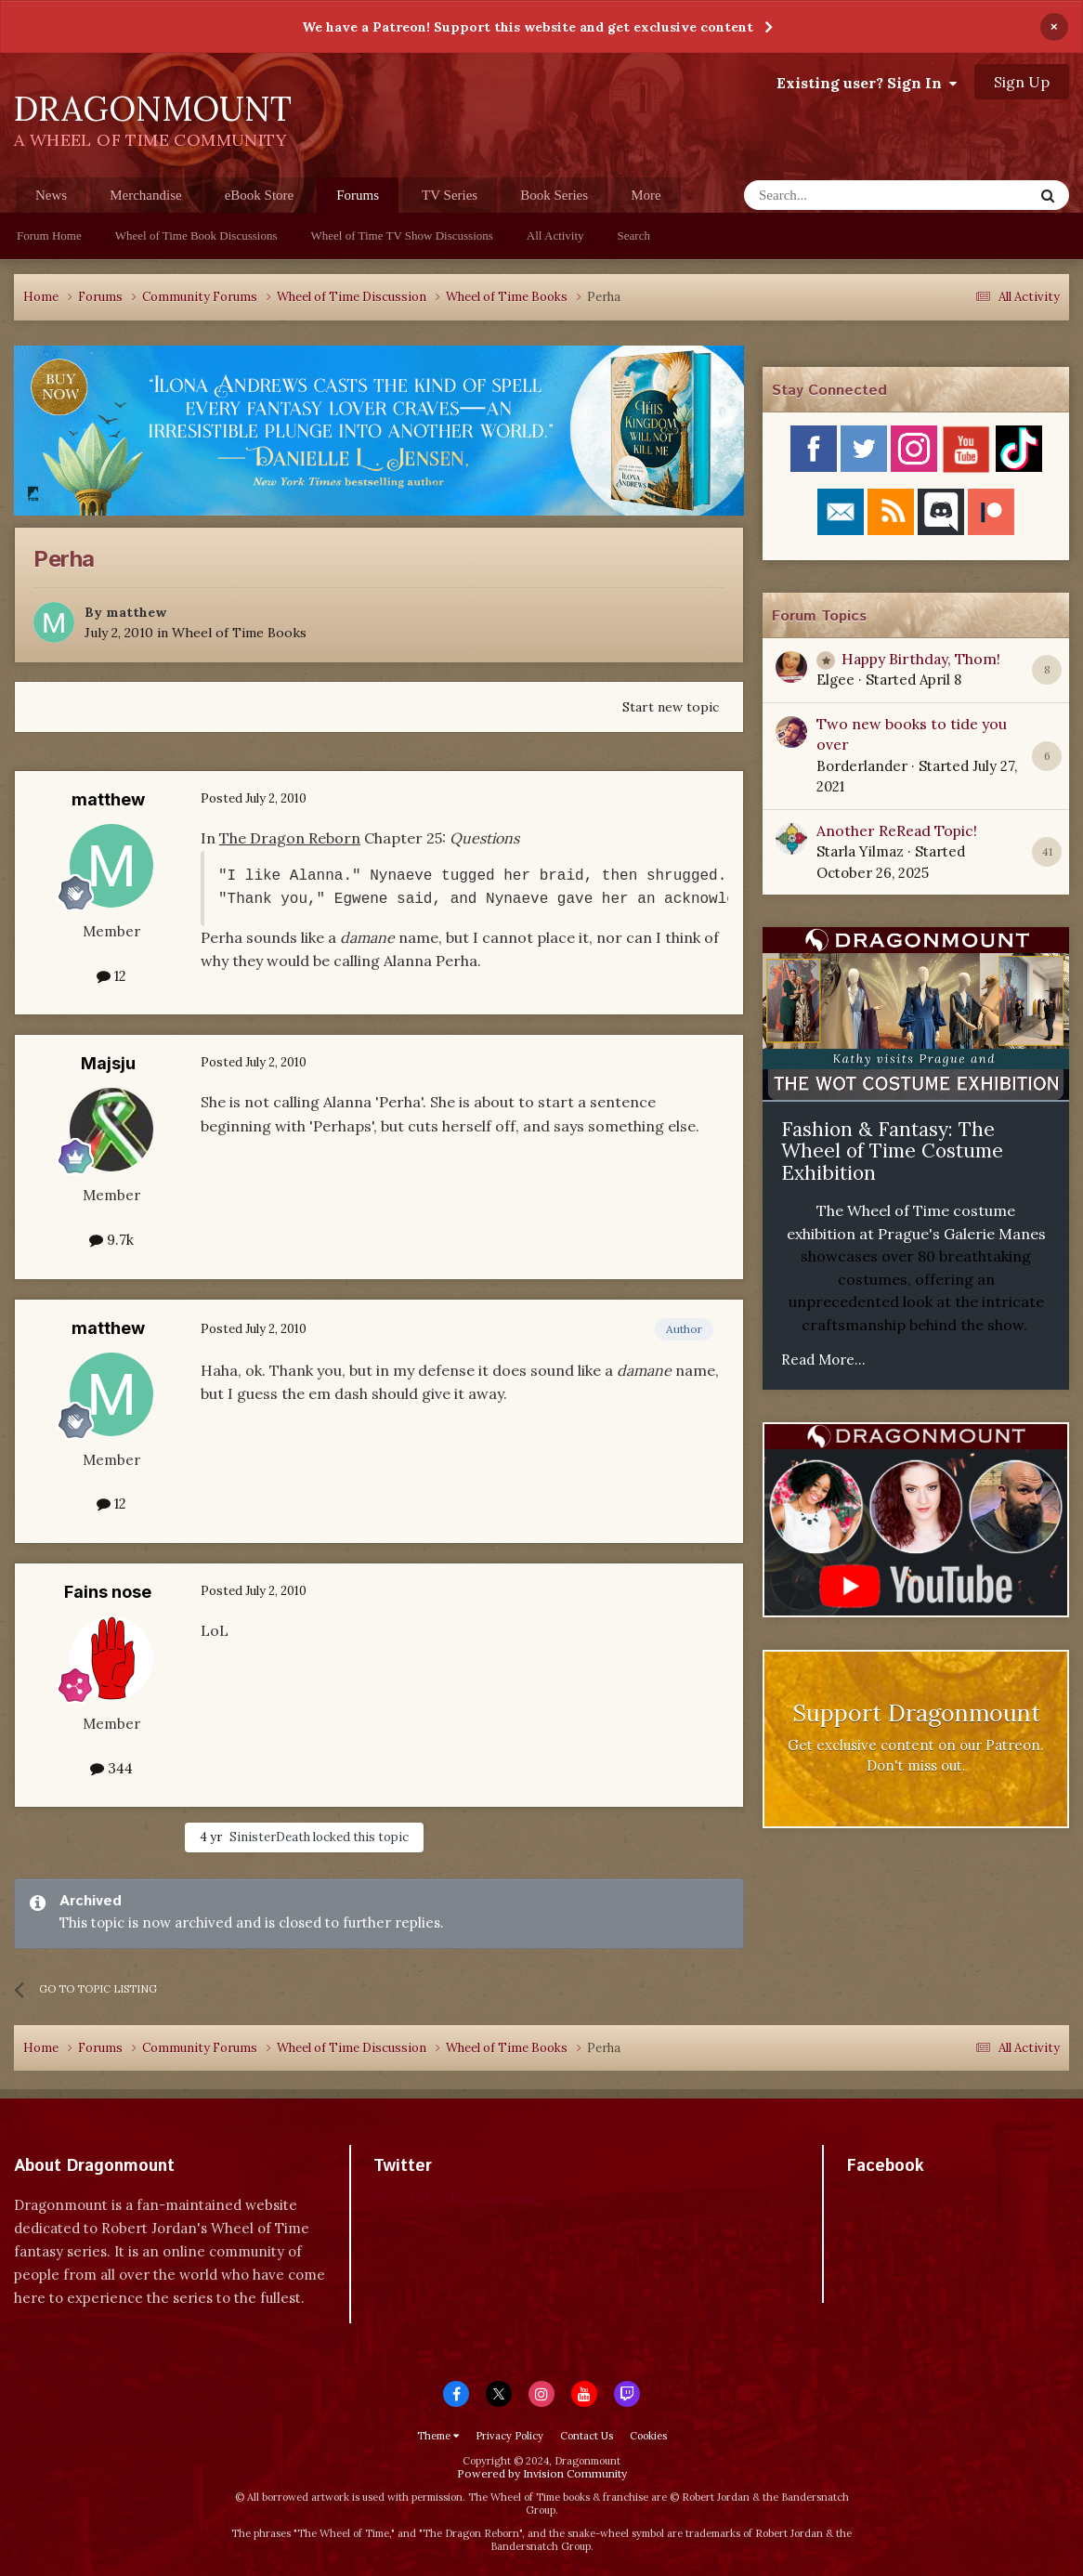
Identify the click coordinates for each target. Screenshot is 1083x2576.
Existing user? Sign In (866, 82)
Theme (438, 2435)
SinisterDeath (269, 1837)
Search (634, 235)
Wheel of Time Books (239, 632)
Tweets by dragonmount (455, 2198)
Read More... (823, 1359)
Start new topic (670, 707)
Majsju (108, 1063)
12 (111, 976)
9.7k (111, 1240)
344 (111, 1768)
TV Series (449, 195)
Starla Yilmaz (860, 851)
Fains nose (107, 1592)
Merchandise (145, 195)
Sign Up (1022, 81)
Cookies (648, 2435)
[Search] (843, 195)
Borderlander (861, 766)
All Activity (555, 235)
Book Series (554, 195)
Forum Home (49, 235)
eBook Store (259, 195)
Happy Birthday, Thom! (921, 658)
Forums (357, 200)
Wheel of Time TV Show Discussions (402, 235)
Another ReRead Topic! (896, 830)
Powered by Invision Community (542, 2473)
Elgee (835, 679)
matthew (136, 612)
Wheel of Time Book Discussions (196, 235)
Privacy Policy (509, 2435)
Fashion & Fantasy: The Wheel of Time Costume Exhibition (892, 1151)
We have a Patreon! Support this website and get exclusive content (527, 27)
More (646, 195)
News (51, 195)
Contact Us (586, 2435)
